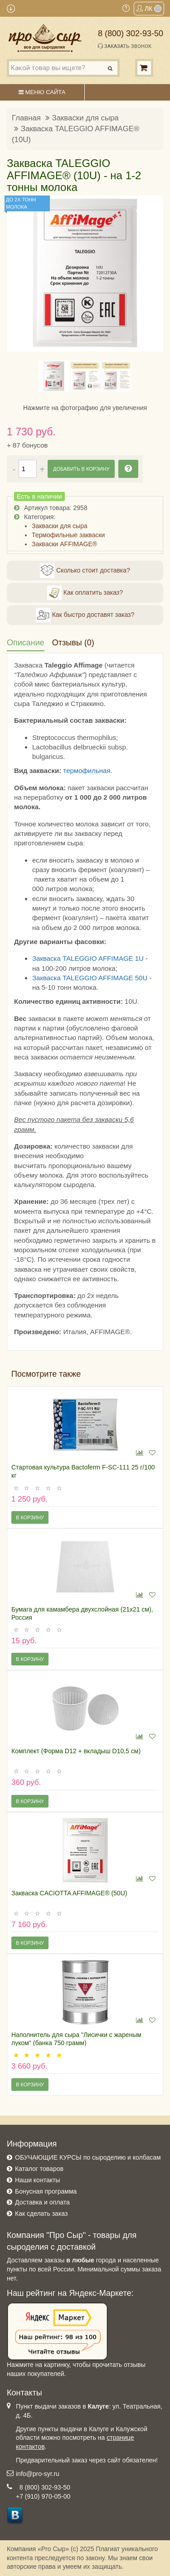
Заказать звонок (124, 46)
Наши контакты (37, 2180)
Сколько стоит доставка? (85, 570)
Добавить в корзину (81, 469)
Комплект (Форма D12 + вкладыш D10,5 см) (76, 1751)
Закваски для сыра (85, 118)
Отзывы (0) (73, 642)
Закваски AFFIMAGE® (64, 544)
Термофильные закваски (68, 535)
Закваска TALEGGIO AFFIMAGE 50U (89, 978)
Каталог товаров (39, 2168)
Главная (26, 118)
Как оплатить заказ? (85, 593)
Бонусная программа (46, 2191)
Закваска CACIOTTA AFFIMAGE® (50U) (69, 1893)
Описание (25, 642)
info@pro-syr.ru (37, 2473)
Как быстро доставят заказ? (85, 615)
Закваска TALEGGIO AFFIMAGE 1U (88, 958)
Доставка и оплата (42, 2202)
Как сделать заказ (41, 2213)
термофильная (86, 770)
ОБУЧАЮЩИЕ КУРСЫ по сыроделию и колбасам (88, 2157)
